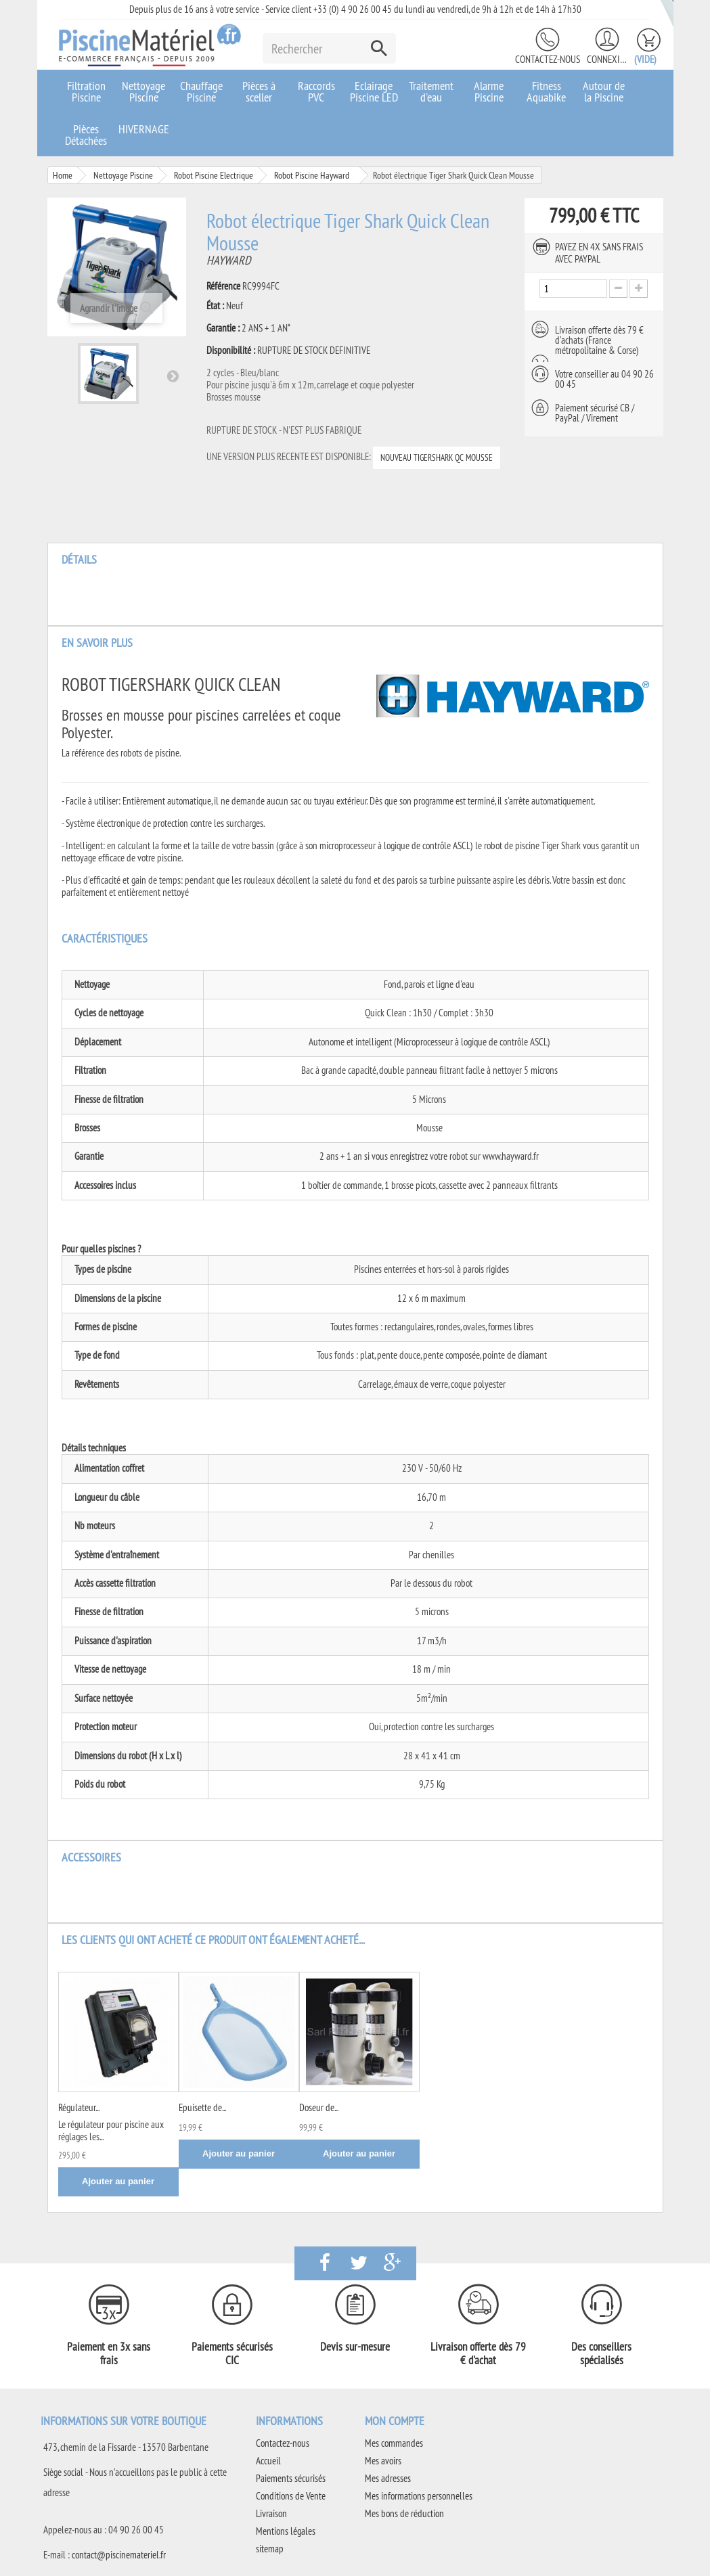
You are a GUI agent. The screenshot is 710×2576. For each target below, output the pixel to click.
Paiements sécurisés (291, 2478)
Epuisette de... (202, 2107)
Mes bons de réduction (404, 2513)
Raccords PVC (316, 91)
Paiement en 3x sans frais (108, 2353)
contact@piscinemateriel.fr (119, 2554)
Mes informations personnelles (418, 2495)
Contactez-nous (547, 59)
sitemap (270, 2548)
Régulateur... (78, 2107)
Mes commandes (394, 2443)
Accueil (268, 2460)
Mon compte (394, 2420)
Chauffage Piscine (201, 91)
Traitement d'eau (431, 91)
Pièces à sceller (258, 91)
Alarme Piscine (489, 91)
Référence (223, 286)
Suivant (172, 375)
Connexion (607, 59)
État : (215, 306)
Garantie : (223, 328)
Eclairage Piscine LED (374, 91)
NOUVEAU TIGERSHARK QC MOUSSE (436, 457)
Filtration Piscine (86, 91)
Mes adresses (388, 2478)
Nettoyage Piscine (143, 91)
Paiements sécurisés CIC (232, 2353)
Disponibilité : (230, 350)
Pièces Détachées (86, 134)
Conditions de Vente (291, 2495)
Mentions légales (285, 2531)
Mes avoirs (383, 2460)
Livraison (271, 2513)
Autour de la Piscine (604, 91)
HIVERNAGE (143, 129)
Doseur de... (318, 2107)
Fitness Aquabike (546, 91)
